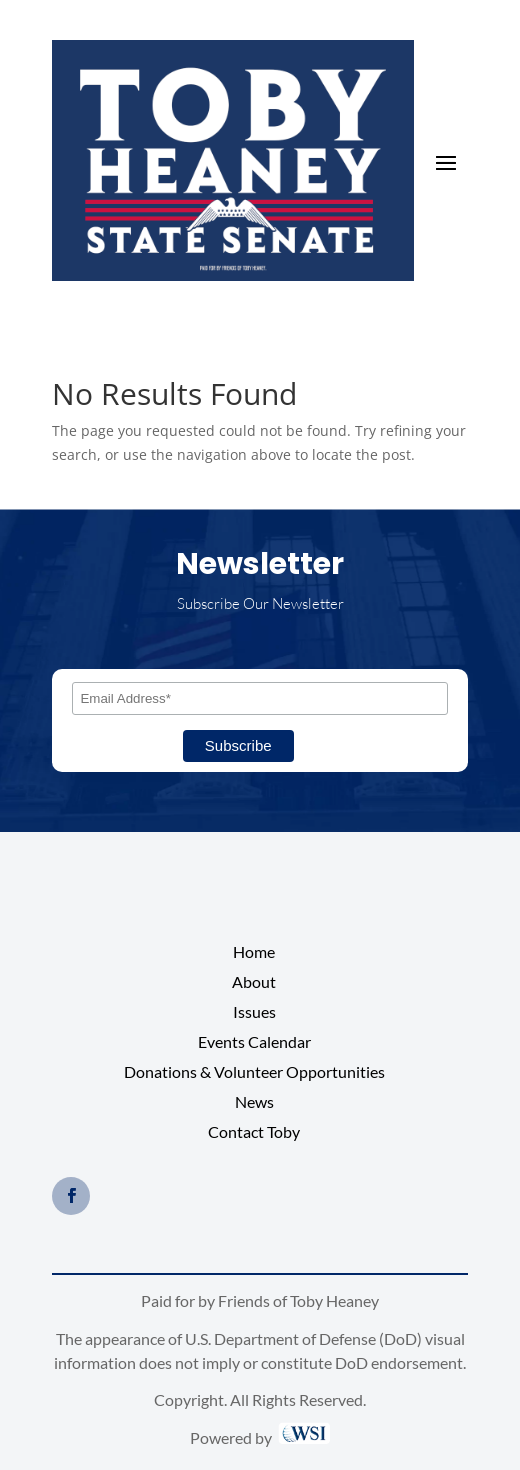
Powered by (260, 1437)
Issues (254, 1013)
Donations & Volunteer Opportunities (254, 1073)
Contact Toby (254, 1133)
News (254, 1103)
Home (254, 953)
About (254, 983)
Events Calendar (254, 1043)
